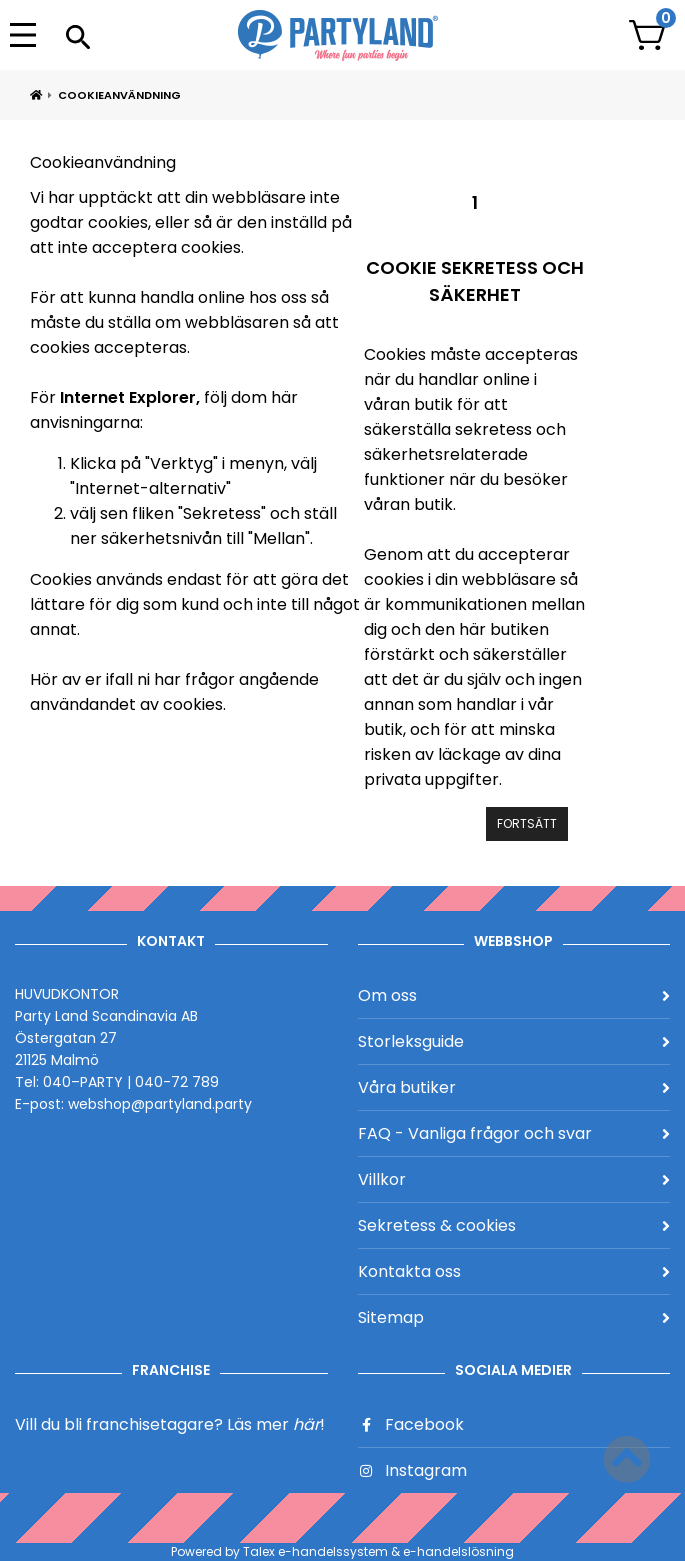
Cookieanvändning (119, 95)
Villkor (514, 1179)
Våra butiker (514, 1087)
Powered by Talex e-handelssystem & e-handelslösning (342, 1551)
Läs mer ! (276, 1424)
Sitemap (514, 1317)
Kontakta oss (514, 1271)
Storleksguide (514, 1041)
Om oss (514, 995)
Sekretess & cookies (514, 1225)
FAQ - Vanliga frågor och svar (514, 1133)
